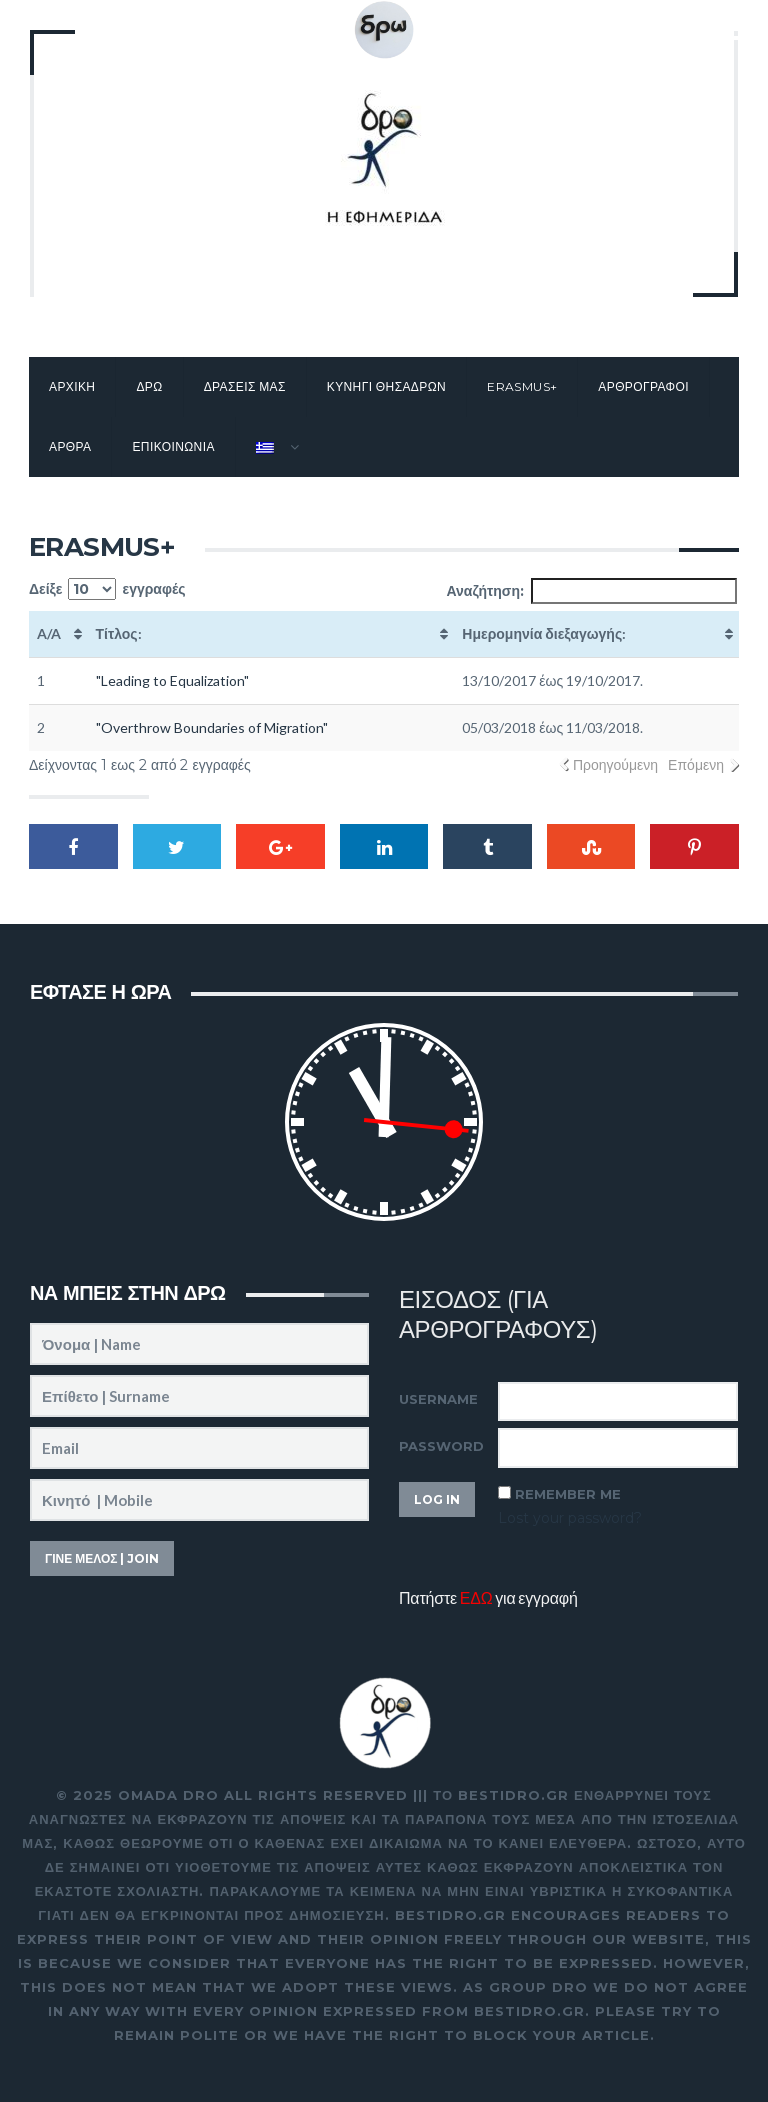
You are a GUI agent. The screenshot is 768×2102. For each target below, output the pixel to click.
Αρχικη (72, 386)
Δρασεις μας (245, 386)
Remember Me (568, 1494)
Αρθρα (70, 446)
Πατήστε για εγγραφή (488, 1597)
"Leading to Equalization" (172, 680)
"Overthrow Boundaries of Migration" (212, 727)
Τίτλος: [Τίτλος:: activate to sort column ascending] (119, 633)
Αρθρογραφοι (643, 386)
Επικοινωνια (173, 446)
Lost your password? (570, 1518)
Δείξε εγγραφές (107, 589)
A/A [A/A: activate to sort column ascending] (49, 633)
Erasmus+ (522, 386)
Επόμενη (696, 765)
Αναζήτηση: (591, 591)
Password (441, 1446)
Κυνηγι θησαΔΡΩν (386, 386)
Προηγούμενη (615, 765)
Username (438, 1399)
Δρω (149, 386)
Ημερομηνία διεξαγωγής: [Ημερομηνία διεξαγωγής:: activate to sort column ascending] (544, 633)
